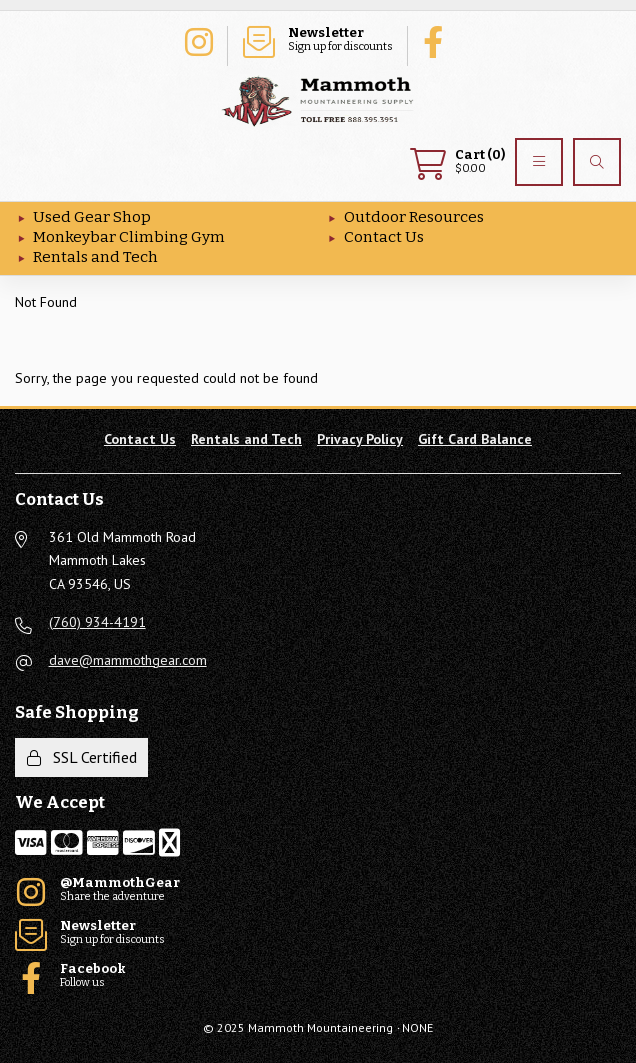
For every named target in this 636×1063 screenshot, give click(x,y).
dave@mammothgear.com (128, 660)
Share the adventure (198, 40)
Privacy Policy (360, 439)
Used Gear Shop (92, 217)
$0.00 (457, 162)
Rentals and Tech (95, 257)
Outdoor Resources (414, 217)
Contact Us (384, 237)
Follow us (438, 40)
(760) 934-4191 (97, 622)
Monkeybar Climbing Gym (129, 237)
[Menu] (539, 162)
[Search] (597, 162)
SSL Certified (82, 757)
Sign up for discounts (318, 40)
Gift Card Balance (475, 439)
